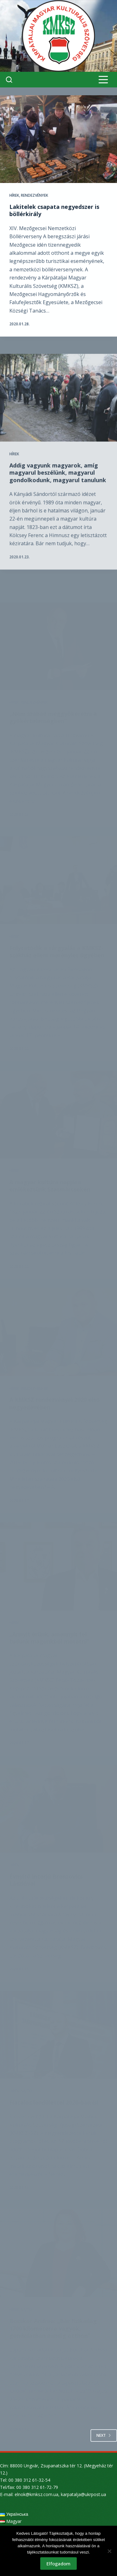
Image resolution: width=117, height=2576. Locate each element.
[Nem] (109, 2551)
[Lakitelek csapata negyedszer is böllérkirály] (58, 139)
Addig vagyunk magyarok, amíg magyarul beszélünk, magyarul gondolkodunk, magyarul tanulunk (57, 494)
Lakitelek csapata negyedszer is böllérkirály (54, 210)
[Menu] (103, 79)
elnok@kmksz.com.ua (36, 2494)
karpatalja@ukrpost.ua (83, 2494)
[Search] (9, 79)
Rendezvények (34, 195)
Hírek (14, 195)
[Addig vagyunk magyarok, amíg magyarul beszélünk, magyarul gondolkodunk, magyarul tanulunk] (58, 419)
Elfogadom (58, 2563)
